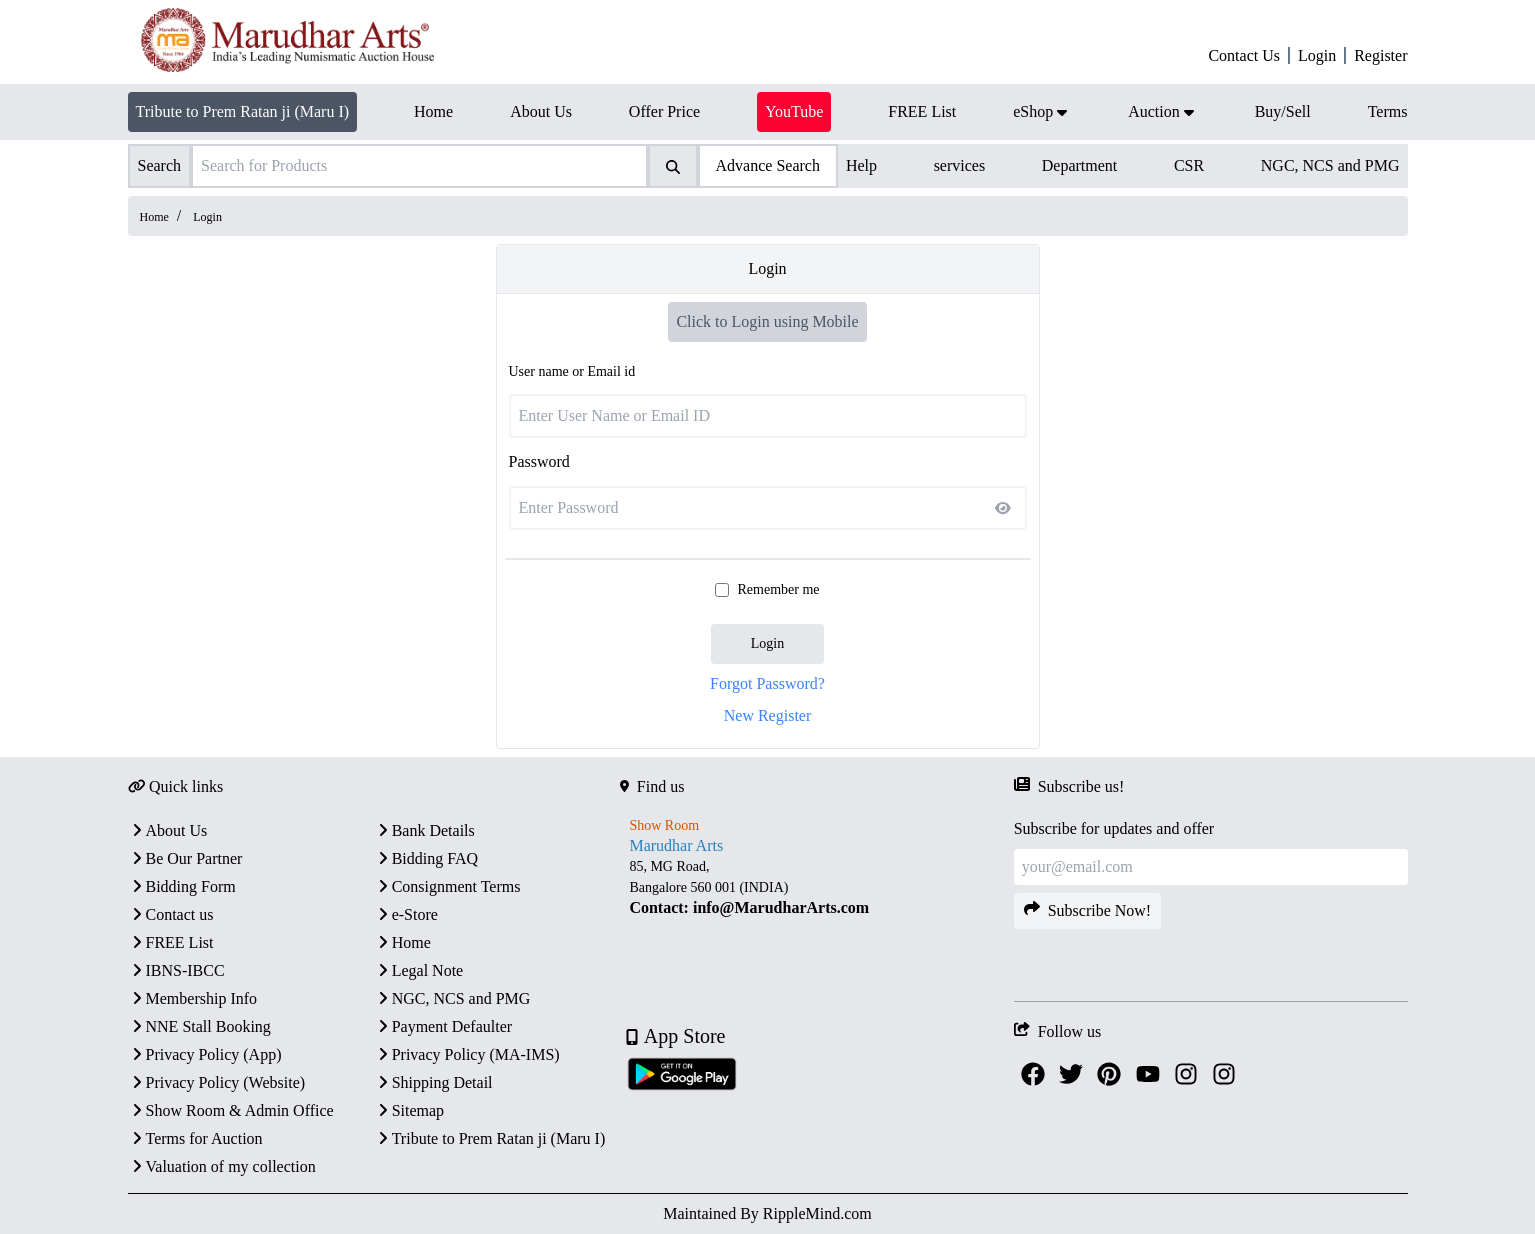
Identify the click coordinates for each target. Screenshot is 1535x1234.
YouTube (794, 111)
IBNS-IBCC (176, 970)
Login (767, 643)
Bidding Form (182, 886)
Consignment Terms (447, 886)
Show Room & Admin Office (231, 1110)
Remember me (778, 589)
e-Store (406, 914)
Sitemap (409, 1110)
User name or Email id (572, 371)
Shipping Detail (433, 1082)
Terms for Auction (195, 1138)
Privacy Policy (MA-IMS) (467, 1054)
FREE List (171, 942)
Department (1080, 165)
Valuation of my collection (222, 1166)
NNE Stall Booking (199, 1026)
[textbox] (817, 887)
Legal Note (419, 970)
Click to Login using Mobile (767, 321)
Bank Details (424, 830)
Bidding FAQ (426, 858)
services (960, 165)
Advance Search (768, 165)
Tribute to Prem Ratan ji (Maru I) (243, 111)
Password (539, 461)
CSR (1189, 165)
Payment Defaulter (443, 1026)
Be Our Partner (185, 858)
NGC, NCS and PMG (1330, 165)
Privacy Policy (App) (205, 1054)
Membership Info (193, 998)
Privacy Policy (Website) (217, 1082)
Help (861, 165)
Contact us (171, 914)
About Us (168, 830)
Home (154, 217)
